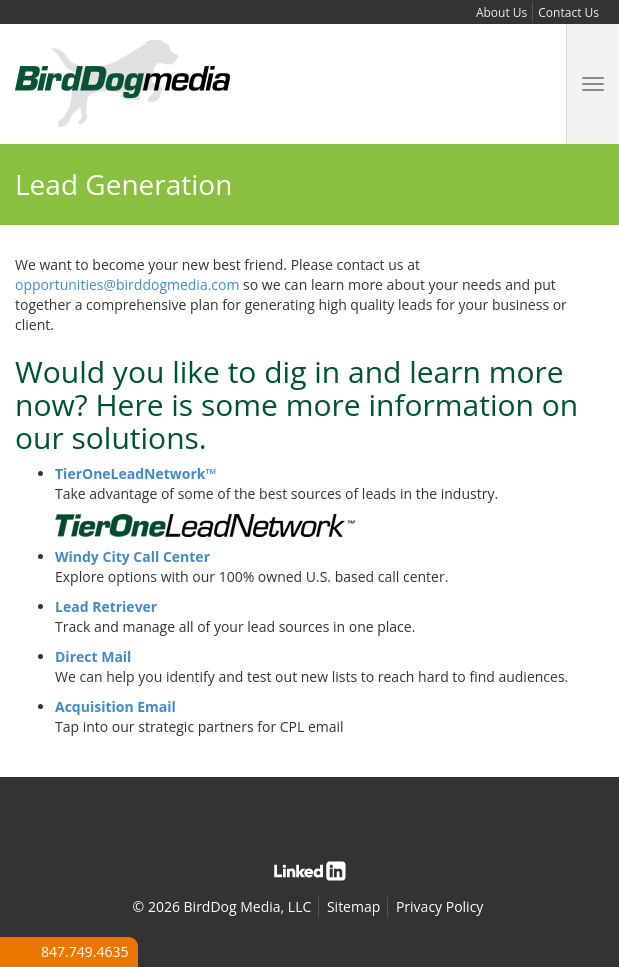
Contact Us (568, 12)
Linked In (310, 871)
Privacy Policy (439, 906)
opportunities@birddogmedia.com (127, 284)
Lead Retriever (106, 606)
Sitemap (353, 906)
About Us (501, 12)
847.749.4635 (84, 951)
